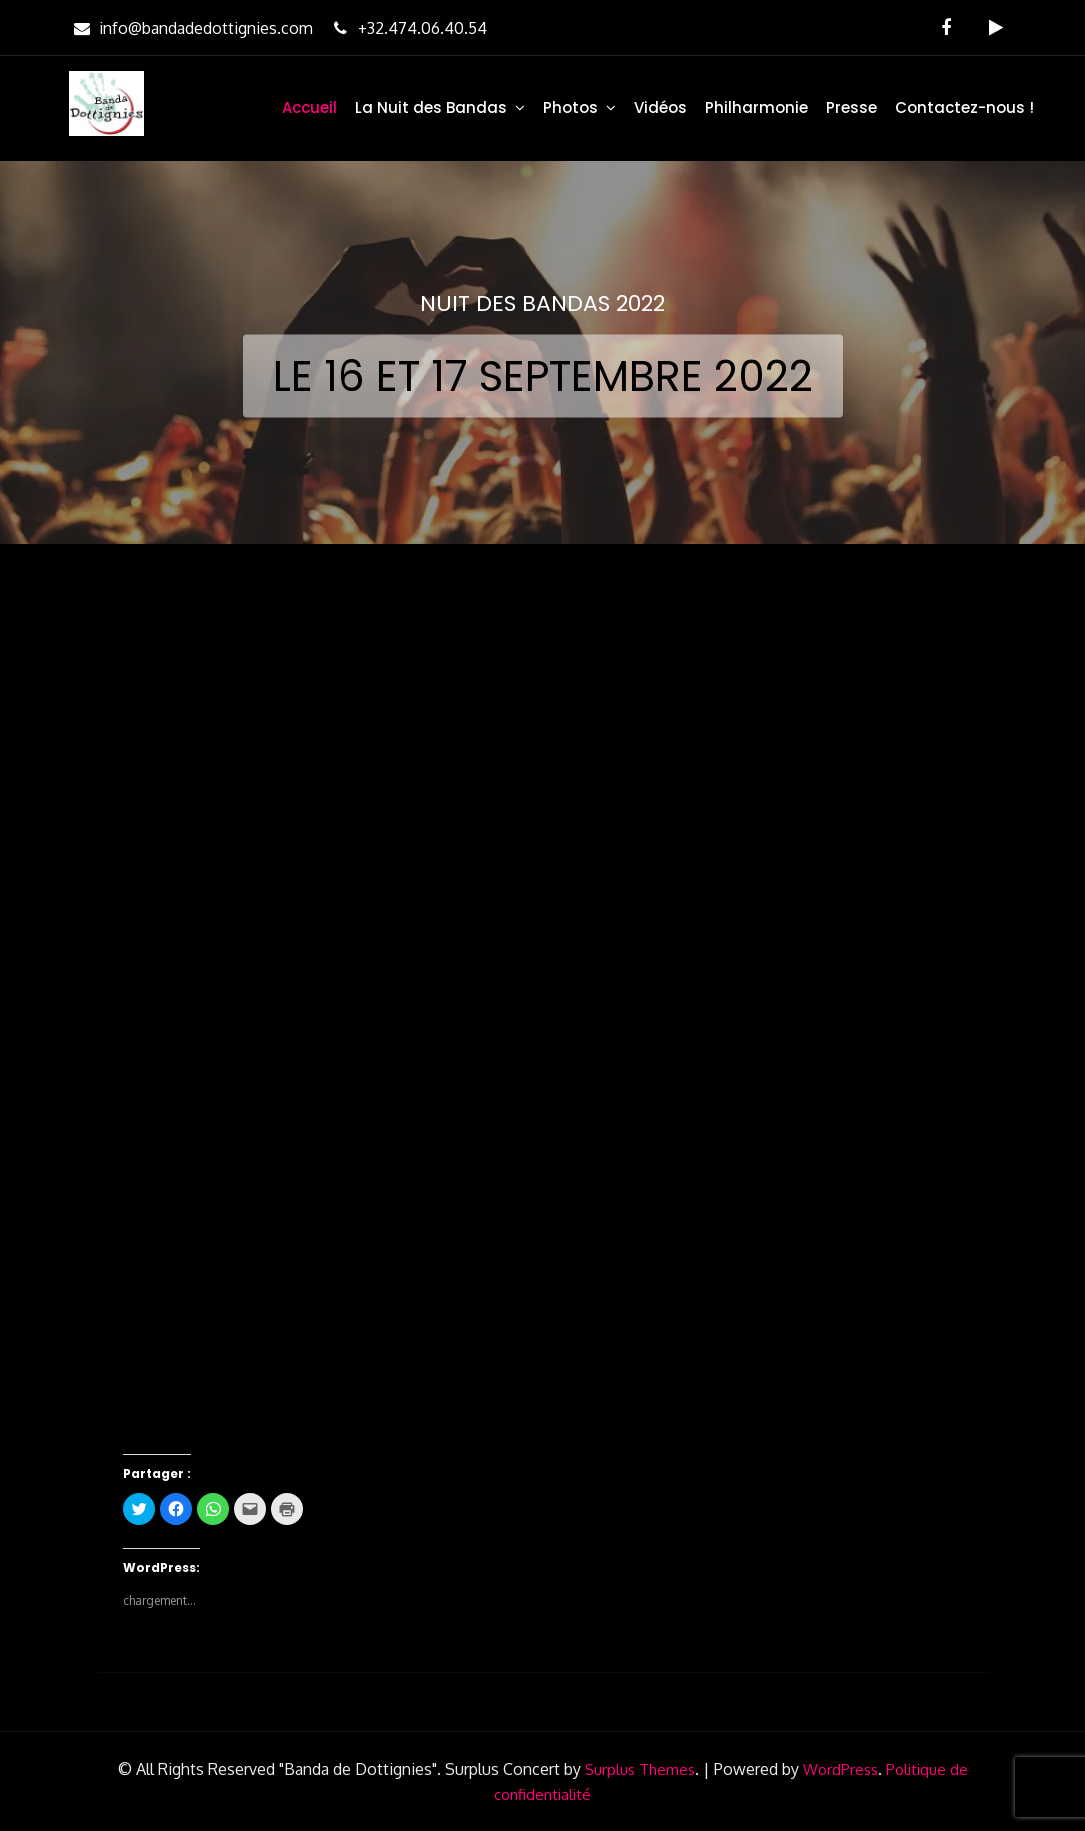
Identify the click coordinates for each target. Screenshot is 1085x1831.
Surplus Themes (640, 1769)
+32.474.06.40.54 (407, 28)
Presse (851, 107)
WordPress (840, 1769)
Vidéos (660, 107)
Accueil (309, 107)
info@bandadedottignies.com (191, 28)
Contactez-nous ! (964, 107)
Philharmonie (756, 107)
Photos (570, 107)
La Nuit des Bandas (431, 107)
